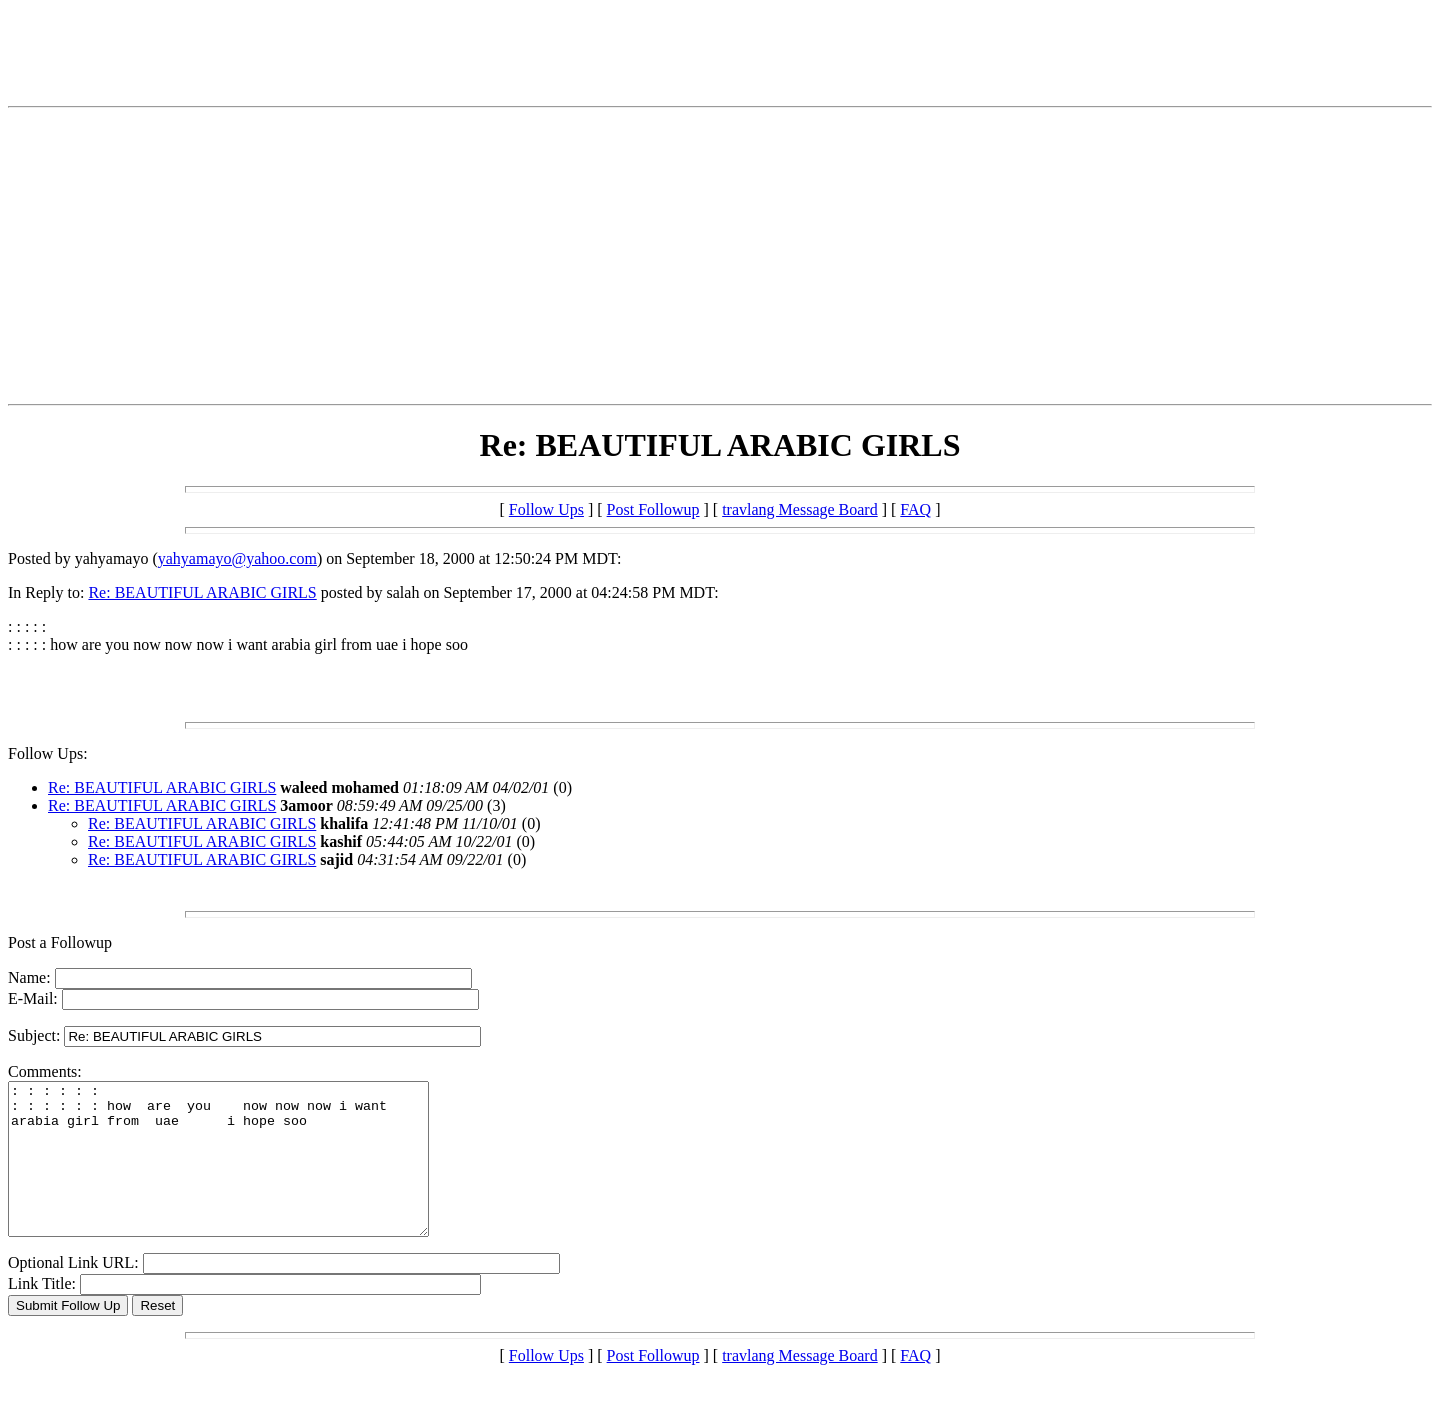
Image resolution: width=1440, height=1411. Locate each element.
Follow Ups (546, 509)
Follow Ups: (48, 753)
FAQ (915, 509)
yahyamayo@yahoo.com (237, 558)
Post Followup (653, 509)
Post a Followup (60, 942)
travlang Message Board (800, 509)
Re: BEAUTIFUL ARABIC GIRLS (202, 592)
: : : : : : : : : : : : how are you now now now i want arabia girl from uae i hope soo (243, 1174)
